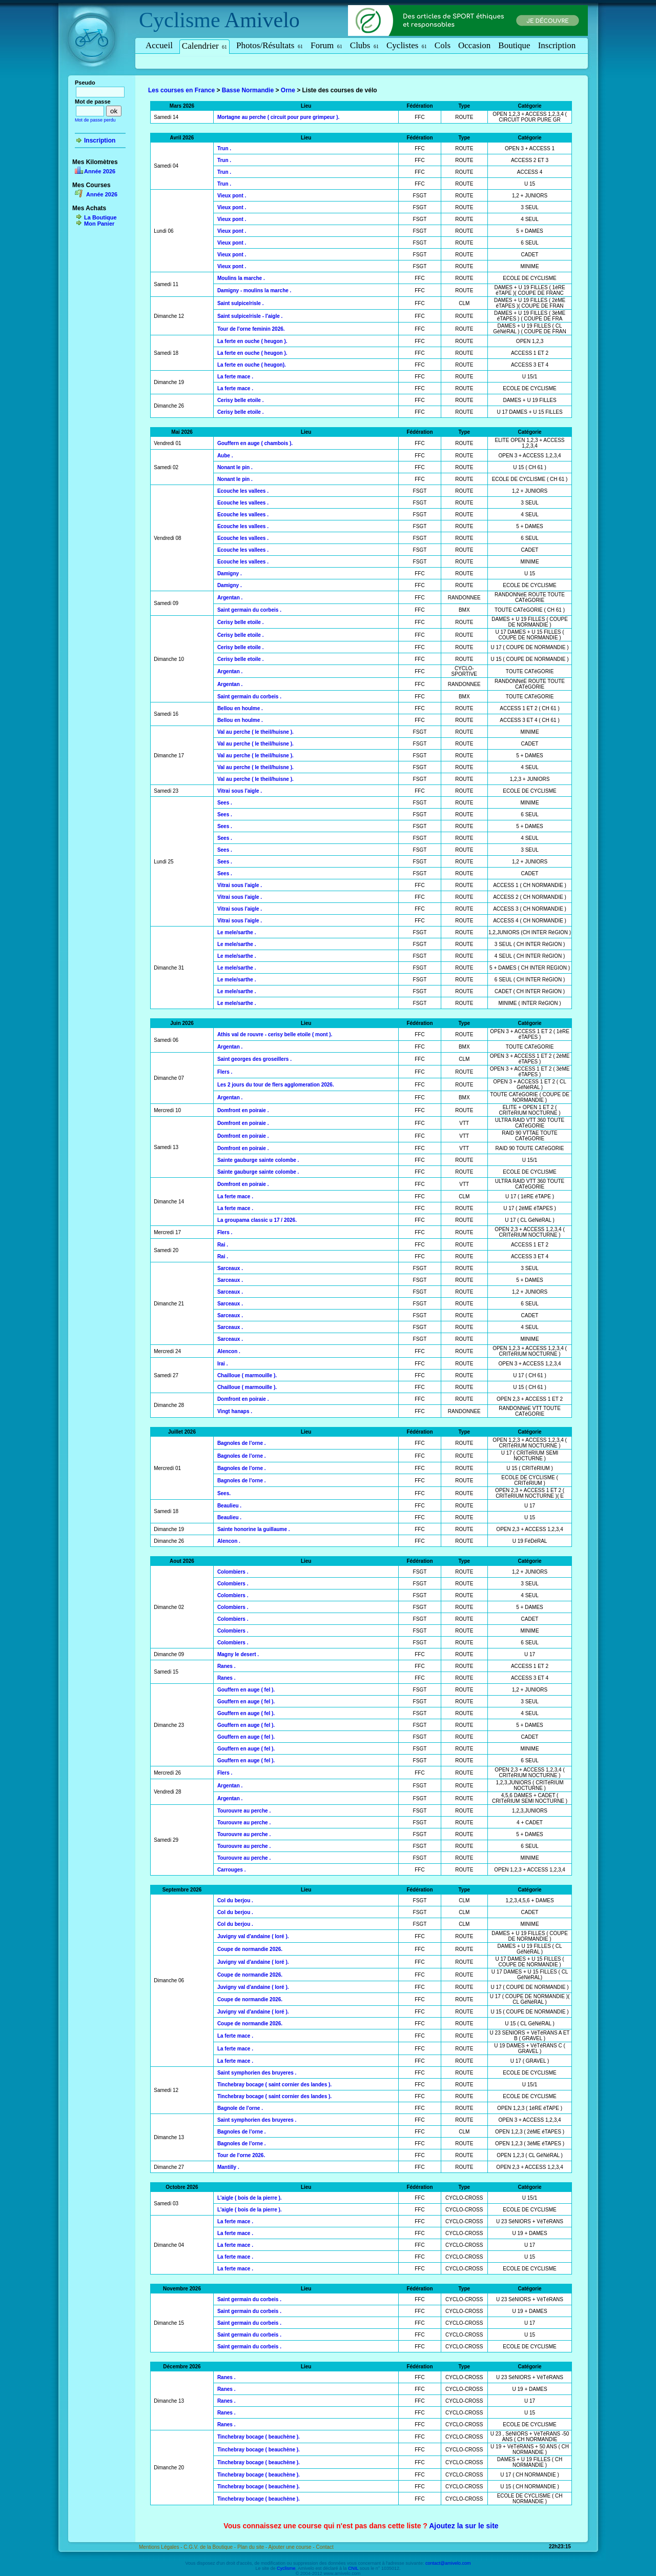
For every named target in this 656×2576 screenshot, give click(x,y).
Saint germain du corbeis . (249, 610)
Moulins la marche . (241, 278)
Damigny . (229, 573)
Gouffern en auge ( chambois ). (255, 443)
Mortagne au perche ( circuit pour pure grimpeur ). (278, 117)
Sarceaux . (230, 1268)
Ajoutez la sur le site (463, 2526)
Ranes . (226, 1666)
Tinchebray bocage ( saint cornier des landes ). (274, 2084)
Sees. (224, 1493)
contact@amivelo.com (448, 2563)
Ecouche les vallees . (243, 491)
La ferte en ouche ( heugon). (251, 365)
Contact (324, 2547)
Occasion (474, 45)
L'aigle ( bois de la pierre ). (249, 2198)
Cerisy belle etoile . (240, 400)
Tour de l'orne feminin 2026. (251, 329)
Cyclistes (406, 45)
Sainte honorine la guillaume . (253, 1529)
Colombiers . (233, 1572)
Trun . (224, 148)
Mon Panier (99, 223)
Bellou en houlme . (240, 708)
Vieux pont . (232, 195)
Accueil (159, 45)
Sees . (224, 803)
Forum (326, 45)
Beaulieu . (229, 1505)
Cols (442, 45)
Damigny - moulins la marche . (254, 290)
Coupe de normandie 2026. (249, 1949)
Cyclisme (179, 20)
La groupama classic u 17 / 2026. (257, 1220)
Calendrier (204, 46)
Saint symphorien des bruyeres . (257, 2073)
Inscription (557, 45)
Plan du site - (253, 2547)
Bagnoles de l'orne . (241, 1443)
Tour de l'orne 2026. (241, 2155)
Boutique (514, 45)
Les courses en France (181, 90)
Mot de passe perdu (95, 120)
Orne (288, 90)
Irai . (222, 1363)
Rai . (222, 1244)
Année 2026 (99, 171)
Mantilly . (228, 2167)
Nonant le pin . (235, 467)
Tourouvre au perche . (244, 1811)
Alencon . (228, 1351)
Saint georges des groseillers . (254, 1059)
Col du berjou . (235, 1900)
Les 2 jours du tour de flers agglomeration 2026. (275, 1085)
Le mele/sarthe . (236, 932)
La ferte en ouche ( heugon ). (252, 341)
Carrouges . (231, 1870)
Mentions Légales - (161, 2547)
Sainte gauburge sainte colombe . (258, 1160)
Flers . (224, 1072)
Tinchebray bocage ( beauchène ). (258, 2437)
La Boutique (100, 217)
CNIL (353, 2568)
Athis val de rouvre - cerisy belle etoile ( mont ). (275, 1034)
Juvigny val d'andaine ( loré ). (253, 1936)
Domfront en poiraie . (243, 1110)
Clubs (364, 45)
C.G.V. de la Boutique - (210, 2547)
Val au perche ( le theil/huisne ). (255, 732)
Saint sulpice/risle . (240, 303)
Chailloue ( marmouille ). (247, 1375)
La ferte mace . (235, 376)
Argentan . (229, 597)
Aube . (225, 455)
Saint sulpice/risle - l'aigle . (249, 316)
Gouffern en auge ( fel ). (246, 1690)
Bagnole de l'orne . (240, 2108)
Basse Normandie (248, 90)
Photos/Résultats (269, 45)
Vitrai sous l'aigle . (239, 791)
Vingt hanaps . (234, 1411)
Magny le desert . (238, 1654)
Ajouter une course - (292, 2547)
